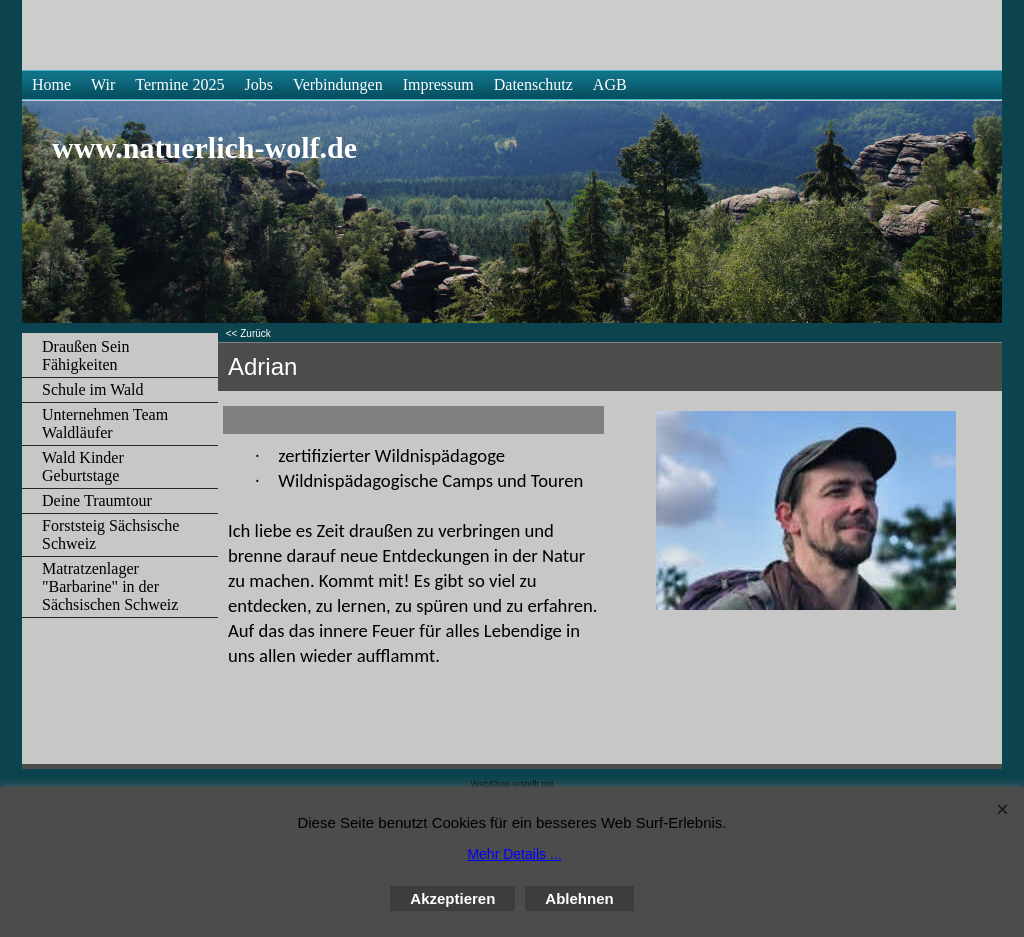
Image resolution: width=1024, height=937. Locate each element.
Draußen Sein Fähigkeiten (86, 355)
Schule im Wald (93, 389)
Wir (103, 84)
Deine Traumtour (97, 500)
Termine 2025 (179, 84)
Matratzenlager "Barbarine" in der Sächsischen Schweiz (110, 586)
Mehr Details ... (514, 854)
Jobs (258, 84)
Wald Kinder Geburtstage (83, 466)
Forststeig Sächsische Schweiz (110, 534)
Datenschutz (533, 84)
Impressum (438, 84)
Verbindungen (338, 84)
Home (51, 84)
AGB (610, 84)
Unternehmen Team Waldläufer (105, 423)
